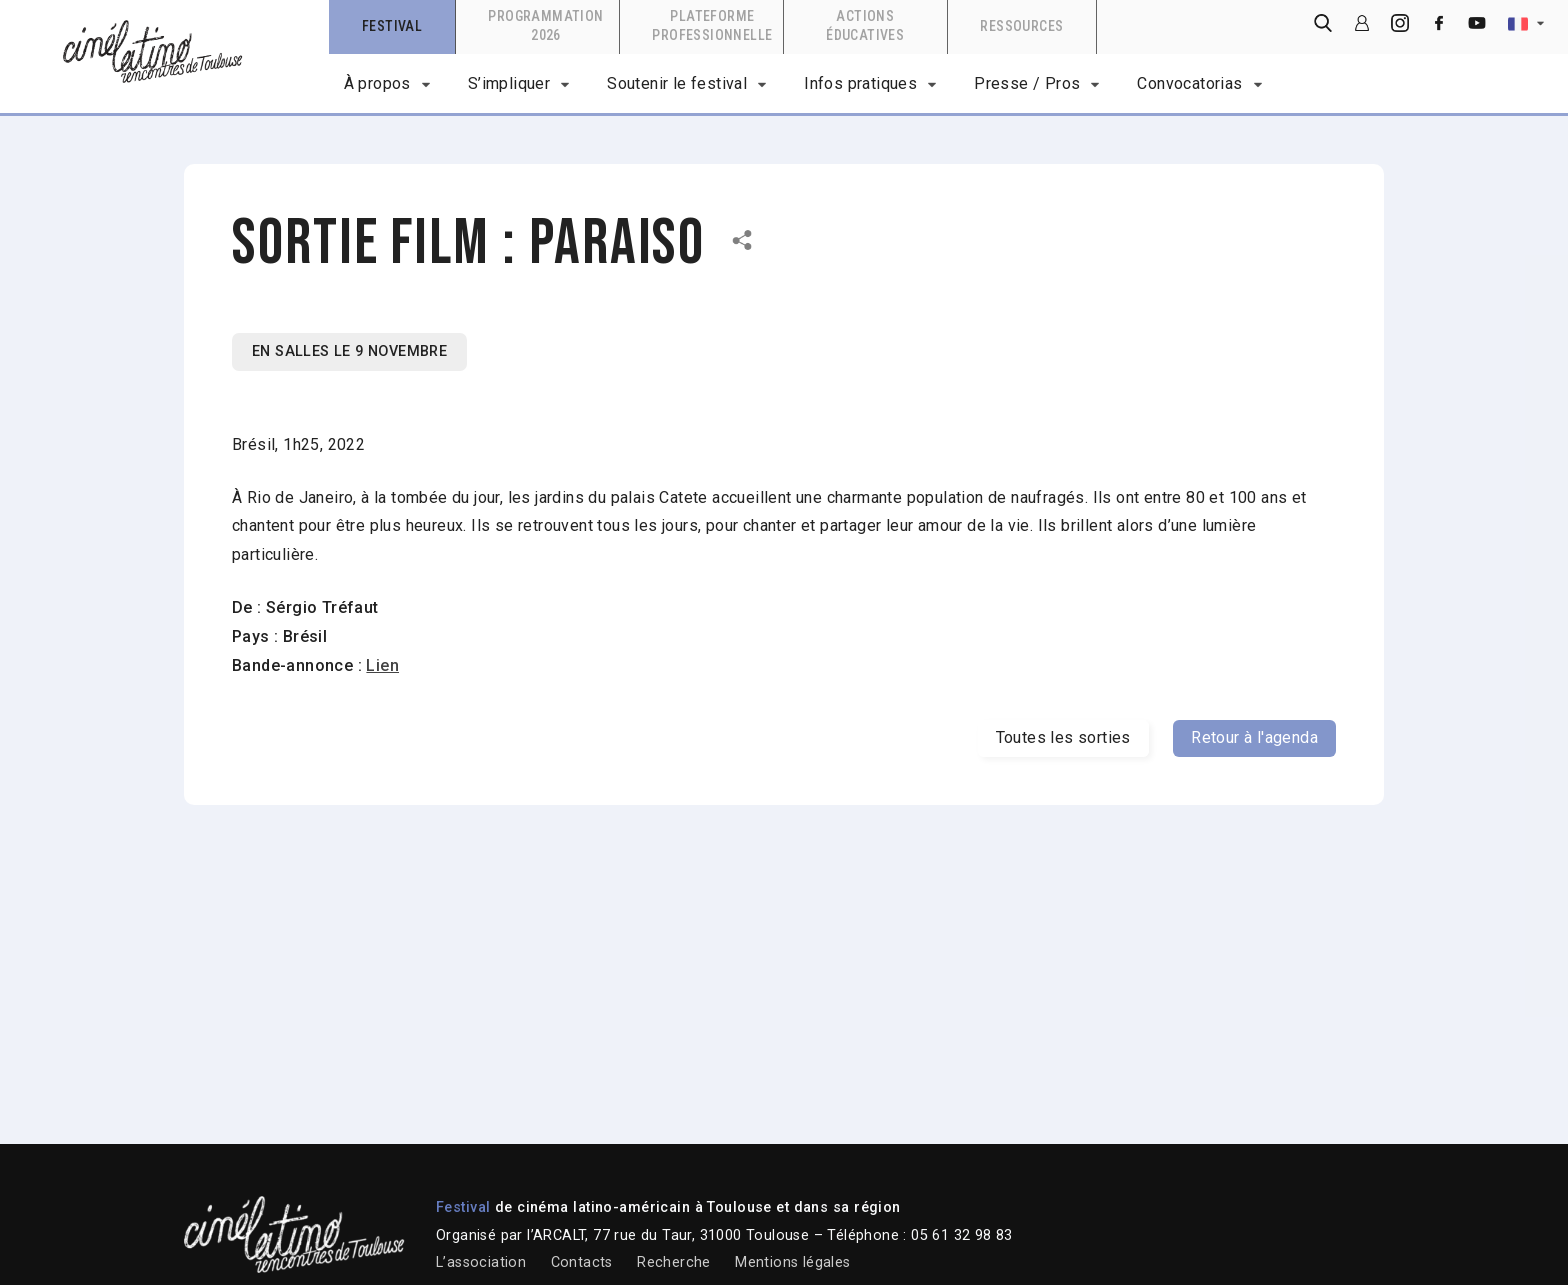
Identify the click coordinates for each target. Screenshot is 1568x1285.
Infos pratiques (860, 83)
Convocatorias (1189, 83)
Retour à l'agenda (1254, 737)
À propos (377, 83)
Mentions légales (792, 1262)
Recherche (674, 1262)
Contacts (582, 1262)
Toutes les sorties (1063, 737)
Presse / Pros (1027, 83)
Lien (382, 665)
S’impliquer (509, 83)
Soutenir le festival (677, 83)
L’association (481, 1262)
